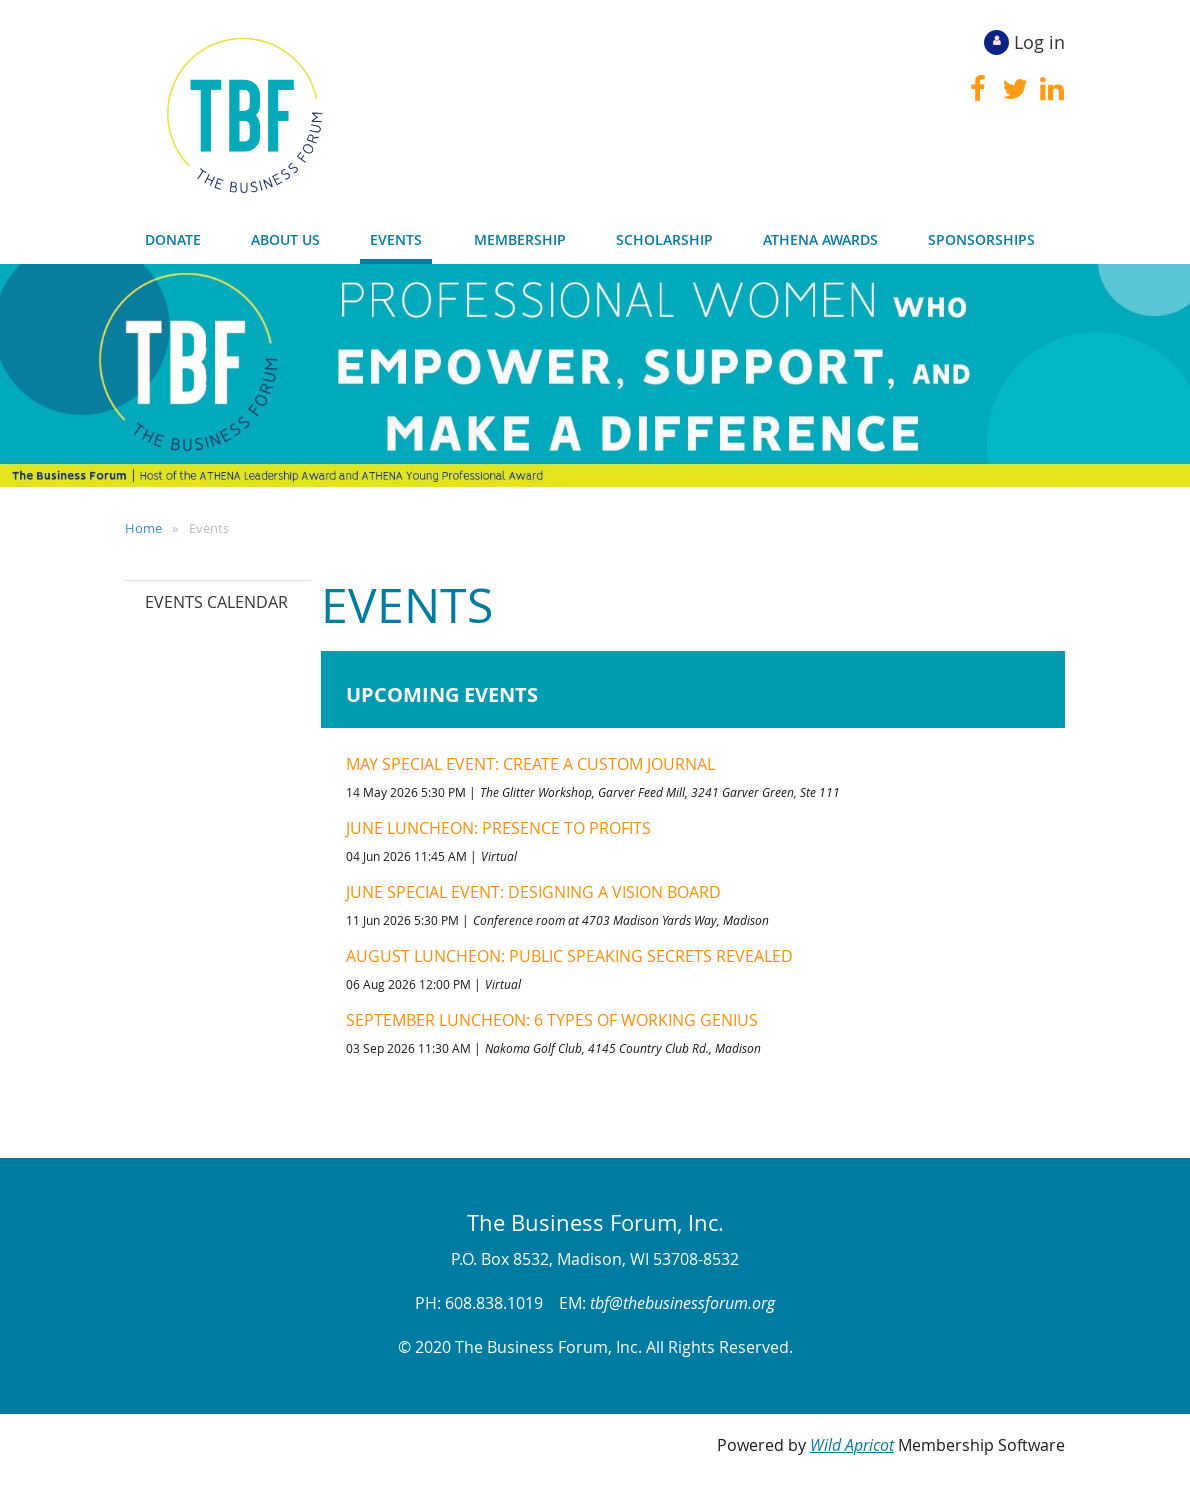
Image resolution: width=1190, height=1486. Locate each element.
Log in (1039, 42)
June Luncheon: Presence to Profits (498, 828)
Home (143, 528)
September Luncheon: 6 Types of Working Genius (552, 1020)
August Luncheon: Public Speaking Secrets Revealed (569, 956)
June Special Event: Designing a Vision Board (533, 892)
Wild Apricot (852, 1445)
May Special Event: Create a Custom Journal (530, 764)
